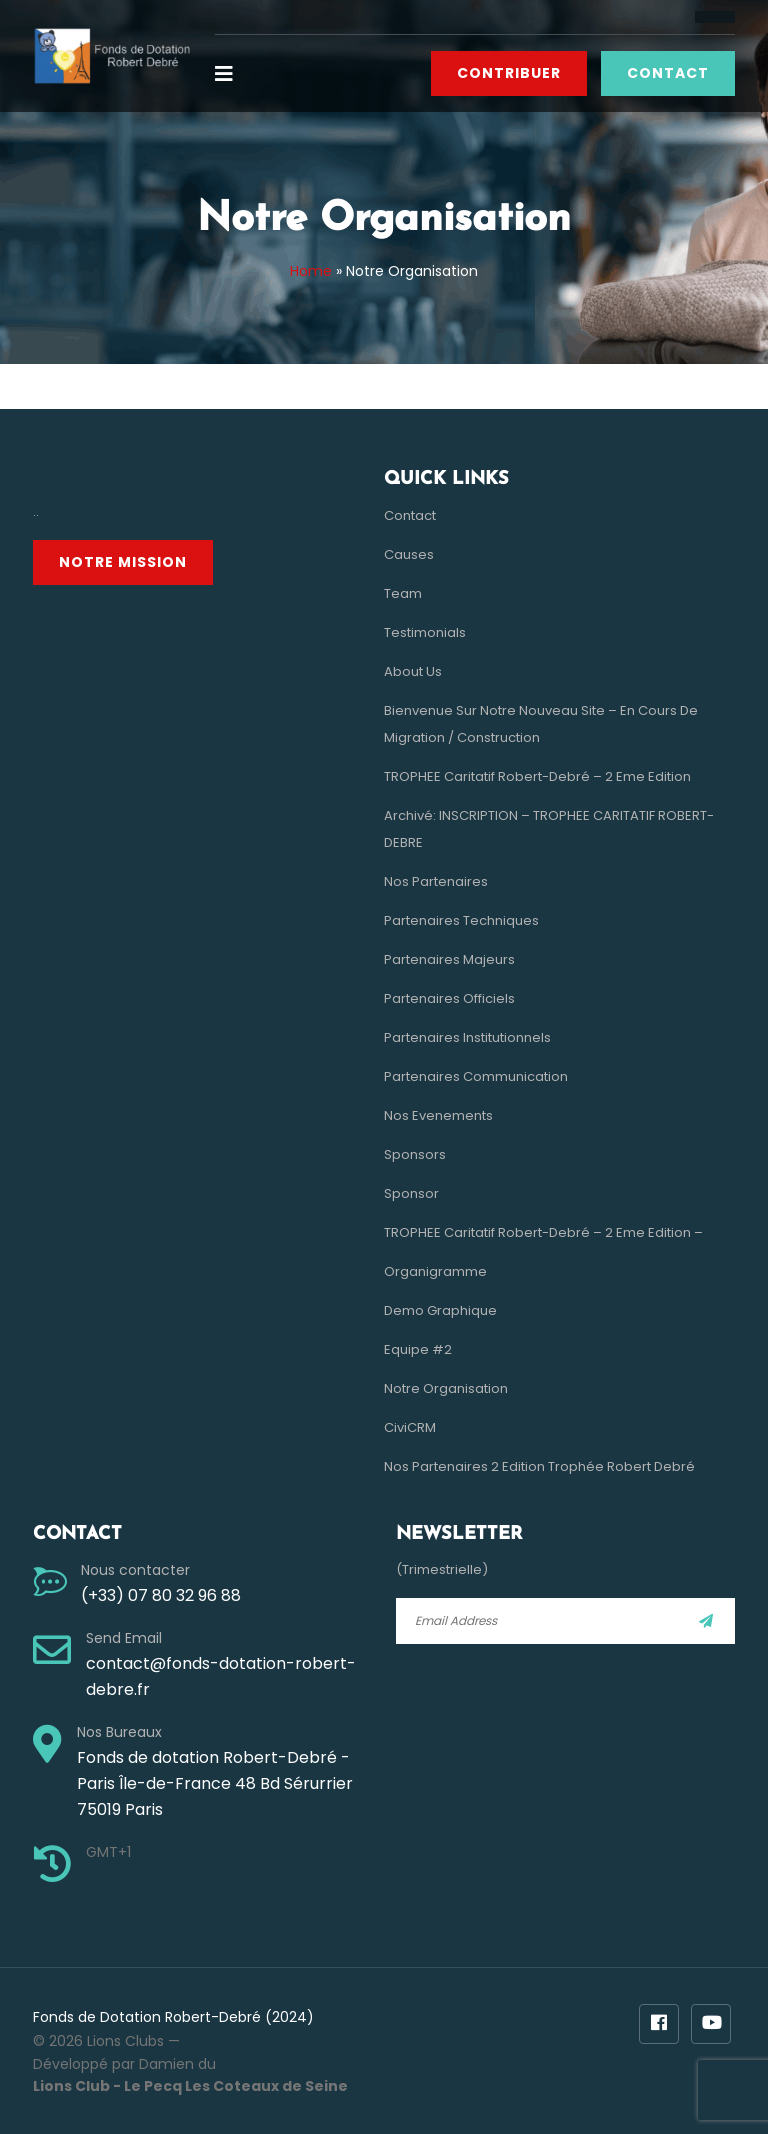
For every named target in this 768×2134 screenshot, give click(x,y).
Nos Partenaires (436, 881)
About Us (413, 671)
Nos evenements (438, 1115)
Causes (409, 554)
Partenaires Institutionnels (467, 1037)
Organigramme (435, 1271)
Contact (668, 73)
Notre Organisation (446, 1388)
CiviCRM (410, 1427)
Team (403, 593)
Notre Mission (123, 562)
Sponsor (411, 1193)
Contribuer (509, 73)
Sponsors (415, 1154)
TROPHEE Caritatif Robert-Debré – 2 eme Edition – (543, 1232)
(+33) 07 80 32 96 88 (161, 1595)
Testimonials (425, 632)
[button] (231, 74)
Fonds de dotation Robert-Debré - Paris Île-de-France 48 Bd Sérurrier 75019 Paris (215, 1783)
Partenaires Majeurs (449, 959)
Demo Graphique (440, 1310)
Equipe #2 (418, 1349)
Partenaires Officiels (449, 998)
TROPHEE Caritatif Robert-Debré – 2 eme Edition (537, 776)
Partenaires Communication (476, 1076)
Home (311, 271)
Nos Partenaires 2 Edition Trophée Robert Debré (539, 1466)
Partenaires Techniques (461, 920)
